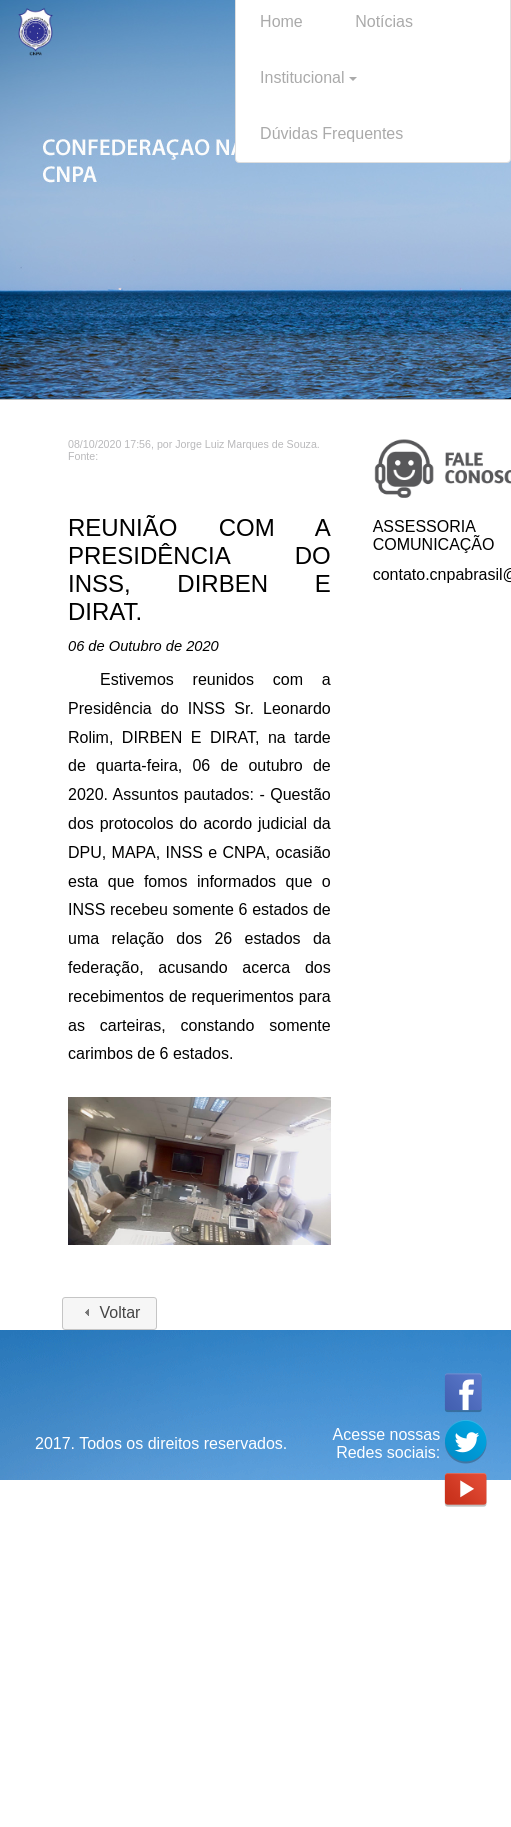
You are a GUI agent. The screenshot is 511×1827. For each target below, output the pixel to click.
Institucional (308, 77)
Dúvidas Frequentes (331, 133)
